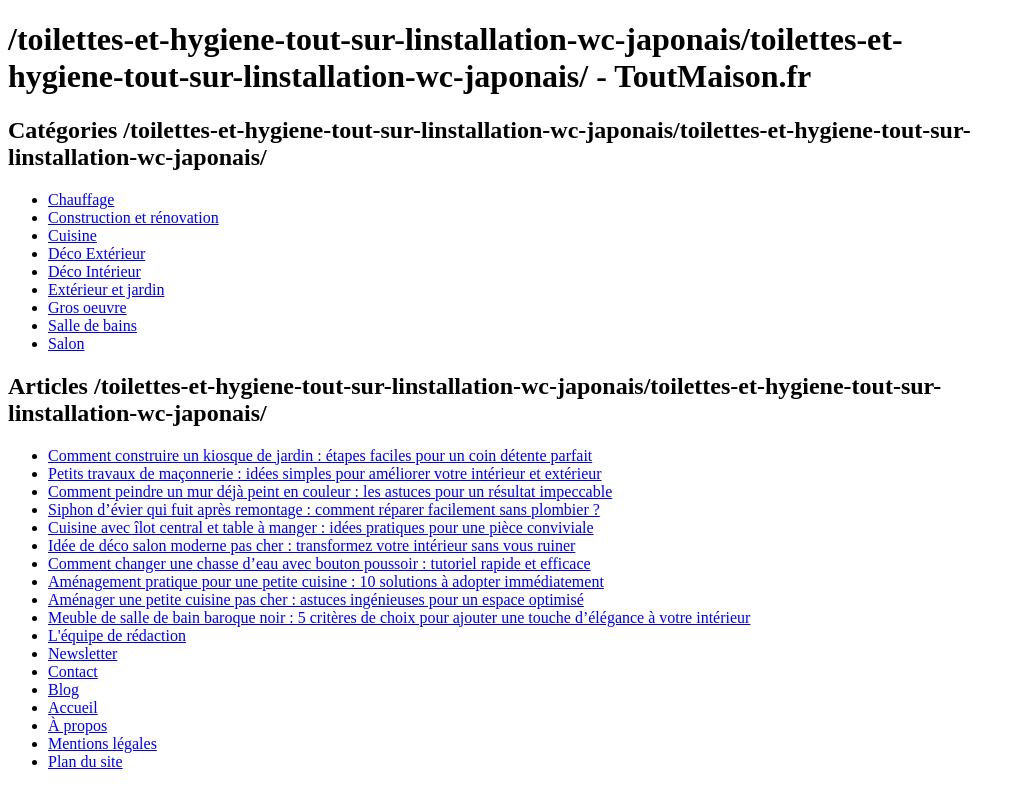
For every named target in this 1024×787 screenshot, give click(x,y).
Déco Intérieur (94, 271)
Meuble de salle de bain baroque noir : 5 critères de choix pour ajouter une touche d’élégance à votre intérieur (399, 617)
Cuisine (72, 235)
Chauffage (81, 199)
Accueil (73, 707)
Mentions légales (102, 743)
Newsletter (82, 653)
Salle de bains (92, 325)
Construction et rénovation (133, 217)
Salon (66, 343)
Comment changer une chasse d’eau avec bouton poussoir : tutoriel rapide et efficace (319, 563)
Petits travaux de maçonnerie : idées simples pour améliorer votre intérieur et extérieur (325, 473)
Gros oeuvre (87, 307)
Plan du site (85, 761)
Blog (63, 689)
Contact (73, 671)
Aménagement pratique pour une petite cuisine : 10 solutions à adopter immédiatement (326, 581)
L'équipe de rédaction (117, 635)
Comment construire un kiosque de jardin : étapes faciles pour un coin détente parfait (320, 455)
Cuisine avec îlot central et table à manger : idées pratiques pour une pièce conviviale (321, 527)
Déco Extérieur (96, 253)
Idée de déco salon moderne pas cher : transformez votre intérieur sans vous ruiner (311, 545)
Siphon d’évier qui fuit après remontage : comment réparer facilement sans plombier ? (324, 509)
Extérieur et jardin (106, 289)
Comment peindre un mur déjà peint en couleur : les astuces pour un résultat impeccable (330, 491)
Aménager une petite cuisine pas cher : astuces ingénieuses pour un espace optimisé (316, 599)
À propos (77, 725)
